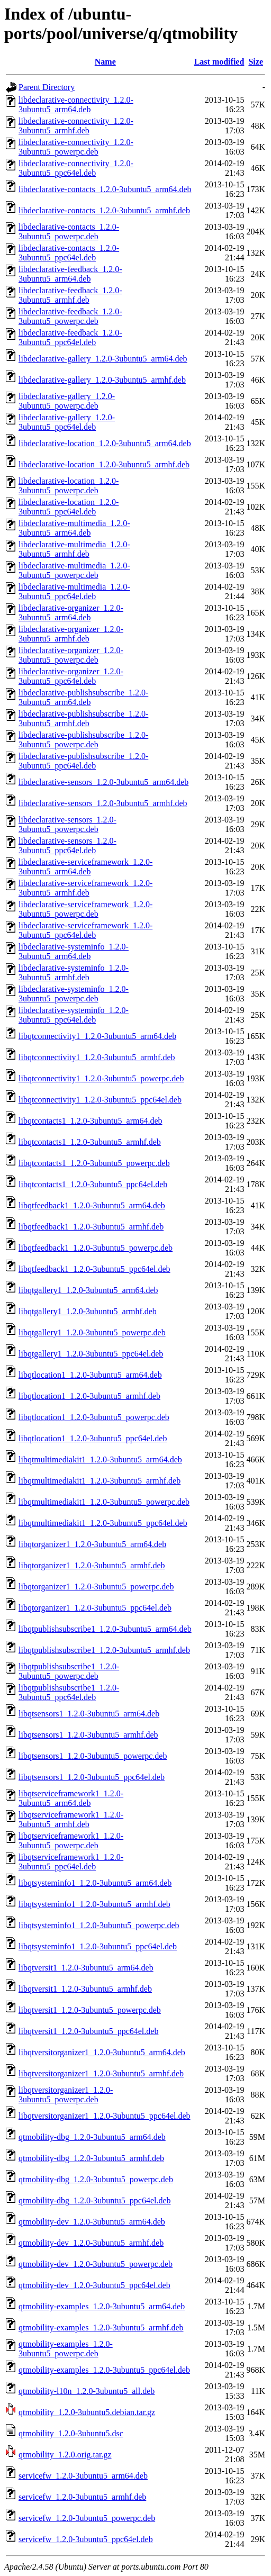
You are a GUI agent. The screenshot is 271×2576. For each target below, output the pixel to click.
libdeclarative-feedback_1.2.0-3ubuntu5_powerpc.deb (70, 316)
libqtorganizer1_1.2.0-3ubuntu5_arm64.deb (92, 1544)
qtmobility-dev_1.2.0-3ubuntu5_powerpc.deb (96, 2263)
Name (105, 61)
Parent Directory (47, 87)
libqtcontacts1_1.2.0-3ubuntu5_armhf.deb (90, 1141)
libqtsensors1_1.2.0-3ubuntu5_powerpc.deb (93, 1755)
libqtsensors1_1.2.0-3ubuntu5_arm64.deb (89, 1713)
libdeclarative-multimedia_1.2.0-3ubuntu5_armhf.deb (74, 549)
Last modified (219, 61)
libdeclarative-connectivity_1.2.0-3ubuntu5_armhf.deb (76, 125)
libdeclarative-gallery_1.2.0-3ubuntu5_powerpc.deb (67, 401)
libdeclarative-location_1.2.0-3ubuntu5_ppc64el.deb (69, 507)
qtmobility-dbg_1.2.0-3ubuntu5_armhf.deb (91, 2158)
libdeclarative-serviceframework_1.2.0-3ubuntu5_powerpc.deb (85, 909)
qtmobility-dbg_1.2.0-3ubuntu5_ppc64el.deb (95, 2200)
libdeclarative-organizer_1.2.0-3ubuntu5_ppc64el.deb (71, 676)
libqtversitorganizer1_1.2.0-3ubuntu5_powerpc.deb (66, 2094)
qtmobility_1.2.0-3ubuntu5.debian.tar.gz (87, 2412)
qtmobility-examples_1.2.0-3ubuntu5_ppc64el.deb (104, 2369)
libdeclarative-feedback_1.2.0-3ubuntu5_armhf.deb (70, 295)
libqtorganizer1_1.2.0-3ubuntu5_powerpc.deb (96, 1586)
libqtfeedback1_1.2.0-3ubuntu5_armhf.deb (91, 1226)
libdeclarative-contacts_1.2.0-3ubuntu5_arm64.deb (105, 189)
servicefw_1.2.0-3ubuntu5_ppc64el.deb (86, 2539)
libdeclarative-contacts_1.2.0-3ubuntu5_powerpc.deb (69, 231)
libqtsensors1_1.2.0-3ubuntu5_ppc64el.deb (92, 1777)
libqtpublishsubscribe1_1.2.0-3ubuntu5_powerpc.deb (69, 1671)
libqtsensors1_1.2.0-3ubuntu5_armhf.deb (88, 1734)
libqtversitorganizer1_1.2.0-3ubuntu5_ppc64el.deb (105, 2115)
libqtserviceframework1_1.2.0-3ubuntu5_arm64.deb (71, 1798)
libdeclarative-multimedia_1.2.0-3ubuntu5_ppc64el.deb (74, 591)
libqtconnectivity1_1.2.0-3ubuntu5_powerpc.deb (101, 1078)
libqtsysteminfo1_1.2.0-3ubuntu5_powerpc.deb (99, 1925)
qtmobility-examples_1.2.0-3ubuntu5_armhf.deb (101, 2327)
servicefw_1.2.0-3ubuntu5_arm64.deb (83, 2475)
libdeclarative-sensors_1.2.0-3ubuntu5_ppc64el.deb (67, 845)
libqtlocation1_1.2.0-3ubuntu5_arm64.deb (90, 1374)
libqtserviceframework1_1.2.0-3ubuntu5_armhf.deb (71, 1819)
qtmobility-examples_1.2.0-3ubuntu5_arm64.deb (102, 2306)
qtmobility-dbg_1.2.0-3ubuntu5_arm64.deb (92, 2136)
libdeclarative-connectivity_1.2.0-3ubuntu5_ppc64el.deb (76, 168)
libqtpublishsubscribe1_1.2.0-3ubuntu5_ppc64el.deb (69, 1692)
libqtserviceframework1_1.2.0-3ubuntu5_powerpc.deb (71, 1840)
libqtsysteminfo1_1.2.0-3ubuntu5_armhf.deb (94, 1904)
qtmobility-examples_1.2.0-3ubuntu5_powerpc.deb (66, 2348)
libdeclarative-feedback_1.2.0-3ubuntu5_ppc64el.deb (70, 337)
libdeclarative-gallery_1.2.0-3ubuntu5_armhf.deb (102, 379)
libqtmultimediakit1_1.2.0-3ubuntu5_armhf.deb (99, 1480)
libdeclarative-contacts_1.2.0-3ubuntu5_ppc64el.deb (69, 252)
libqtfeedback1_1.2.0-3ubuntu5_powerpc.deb (96, 1247)
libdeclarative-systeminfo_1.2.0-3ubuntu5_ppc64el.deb (74, 1015)
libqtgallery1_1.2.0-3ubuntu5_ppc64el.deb (91, 1353)
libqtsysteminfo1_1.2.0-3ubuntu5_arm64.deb (95, 1882)
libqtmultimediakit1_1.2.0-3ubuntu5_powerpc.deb (104, 1501)
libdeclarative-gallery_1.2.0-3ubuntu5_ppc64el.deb (67, 422)
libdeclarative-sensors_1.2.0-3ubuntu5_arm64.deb (103, 782)
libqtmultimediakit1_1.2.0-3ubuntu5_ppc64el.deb (103, 1523)
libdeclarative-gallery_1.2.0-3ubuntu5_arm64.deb (103, 358)
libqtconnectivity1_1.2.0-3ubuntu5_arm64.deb (97, 1036)
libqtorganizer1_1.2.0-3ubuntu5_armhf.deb (92, 1565)
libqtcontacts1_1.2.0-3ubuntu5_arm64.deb (90, 1120)
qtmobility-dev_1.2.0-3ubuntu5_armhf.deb (91, 2242)
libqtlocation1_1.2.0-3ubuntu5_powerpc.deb (94, 1417)
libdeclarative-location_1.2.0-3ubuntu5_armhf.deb (104, 464)
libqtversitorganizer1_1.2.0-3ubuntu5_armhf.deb (101, 2073)
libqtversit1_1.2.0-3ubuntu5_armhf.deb (85, 1988)
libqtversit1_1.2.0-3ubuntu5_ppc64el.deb (88, 2031)
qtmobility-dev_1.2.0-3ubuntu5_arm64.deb (92, 2221)
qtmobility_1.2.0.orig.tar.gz (65, 2454)
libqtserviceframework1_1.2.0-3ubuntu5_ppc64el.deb (71, 1861)
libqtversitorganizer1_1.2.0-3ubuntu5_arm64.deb (102, 2052)
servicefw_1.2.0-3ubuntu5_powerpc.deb (87, 2518)
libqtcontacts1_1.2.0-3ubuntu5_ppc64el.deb (93, 1184)
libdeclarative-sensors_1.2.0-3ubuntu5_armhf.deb (103, 803)
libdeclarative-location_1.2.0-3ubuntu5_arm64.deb (105, 443)
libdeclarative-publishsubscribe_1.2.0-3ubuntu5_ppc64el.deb (83, 761)
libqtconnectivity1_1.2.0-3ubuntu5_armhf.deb (97, 1057)
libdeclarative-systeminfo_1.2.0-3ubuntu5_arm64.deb (74, 951)
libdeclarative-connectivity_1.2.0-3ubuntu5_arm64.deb (76, 104)
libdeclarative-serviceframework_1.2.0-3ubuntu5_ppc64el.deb (85, 930)
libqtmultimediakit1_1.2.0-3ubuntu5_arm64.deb (100, 1459)
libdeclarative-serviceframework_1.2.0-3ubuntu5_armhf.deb (85, 888)
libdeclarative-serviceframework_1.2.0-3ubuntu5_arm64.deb (85, 866)
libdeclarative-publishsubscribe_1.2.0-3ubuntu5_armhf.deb (83, 718)
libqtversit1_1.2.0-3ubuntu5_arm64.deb (86, 1967)
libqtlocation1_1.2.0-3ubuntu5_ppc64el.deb (93, 1438)
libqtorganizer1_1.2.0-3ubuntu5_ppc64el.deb (95, 1607)
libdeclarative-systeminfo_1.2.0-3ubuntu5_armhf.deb (74, 972)
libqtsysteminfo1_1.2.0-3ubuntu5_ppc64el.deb (98, 1946)
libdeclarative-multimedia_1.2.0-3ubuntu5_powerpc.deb (74, 570)
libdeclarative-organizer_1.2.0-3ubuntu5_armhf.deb (71, 634)
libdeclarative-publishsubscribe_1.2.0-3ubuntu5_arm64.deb (83, 697)
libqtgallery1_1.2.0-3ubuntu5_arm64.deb (88, 1290)
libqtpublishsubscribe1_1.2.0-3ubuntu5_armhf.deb (104, 1650)
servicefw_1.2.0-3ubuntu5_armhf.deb (82, 2496)
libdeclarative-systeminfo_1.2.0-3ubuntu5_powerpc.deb (74, 993)
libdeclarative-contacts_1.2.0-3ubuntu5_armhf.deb (104, 210)
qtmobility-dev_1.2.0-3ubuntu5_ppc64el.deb (94, 2285)
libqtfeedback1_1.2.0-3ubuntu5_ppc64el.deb (94, 1268)
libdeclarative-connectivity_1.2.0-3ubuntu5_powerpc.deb (76, 147)
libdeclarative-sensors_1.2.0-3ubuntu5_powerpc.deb (67, 824)
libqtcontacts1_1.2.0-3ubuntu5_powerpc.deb (94, 1163)
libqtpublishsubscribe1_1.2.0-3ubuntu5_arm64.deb (105, 1628)
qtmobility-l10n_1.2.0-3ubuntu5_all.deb (87, 2391)
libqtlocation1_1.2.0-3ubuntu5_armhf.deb (89, 1395)
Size (255, 61)
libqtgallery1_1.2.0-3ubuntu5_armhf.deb (88, 1311)
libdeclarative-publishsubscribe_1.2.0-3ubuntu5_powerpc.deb (83, 739)
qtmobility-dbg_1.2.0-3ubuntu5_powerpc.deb (96, 2179)
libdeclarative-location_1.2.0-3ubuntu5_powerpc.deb (69, 485)
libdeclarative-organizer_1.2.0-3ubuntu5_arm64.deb (71, 612)
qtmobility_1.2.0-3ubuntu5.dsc (71, 2433)
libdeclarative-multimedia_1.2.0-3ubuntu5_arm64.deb (74, 528)
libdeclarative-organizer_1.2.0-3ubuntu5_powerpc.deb (71, 655)
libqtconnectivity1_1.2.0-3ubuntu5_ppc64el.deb (100, 1099)
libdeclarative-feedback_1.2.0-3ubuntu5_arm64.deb (70, 274)
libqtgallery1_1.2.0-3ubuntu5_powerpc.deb (92, 1332)
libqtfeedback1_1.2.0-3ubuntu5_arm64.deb (92, 1205)
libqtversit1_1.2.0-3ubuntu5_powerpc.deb (90, 2009)
